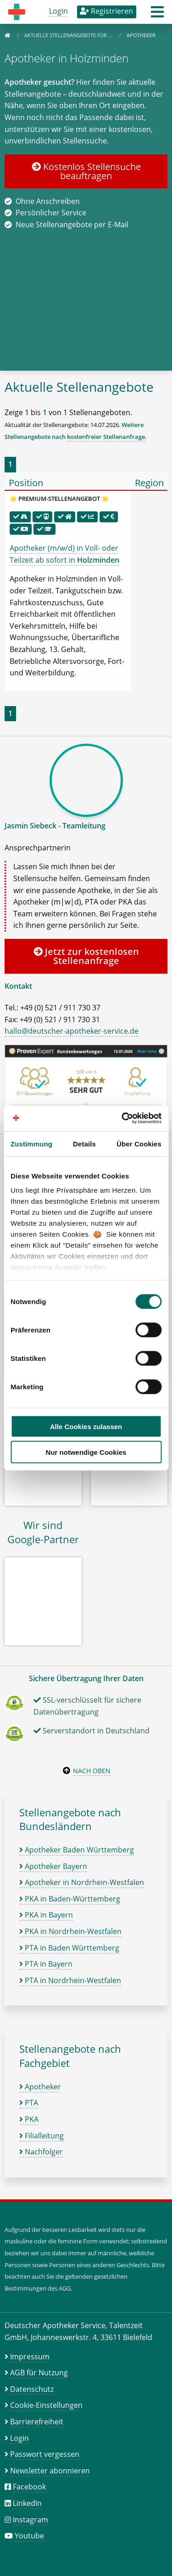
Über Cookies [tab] (139, 1143)
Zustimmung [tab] (31, 1143)
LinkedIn (27, 2503)
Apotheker (40, 2087)
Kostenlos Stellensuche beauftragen (86, 171)
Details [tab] (84, 1143)
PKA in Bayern (46, 1915)
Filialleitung (41, 2136)
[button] (157, 15)
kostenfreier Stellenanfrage (106, 437)
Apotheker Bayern (53, 1866)
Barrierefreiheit (36, 2422)
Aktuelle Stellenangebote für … (69, 35)
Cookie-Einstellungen (46, 2405)
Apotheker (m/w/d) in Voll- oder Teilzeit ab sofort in (64, 554)
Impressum (30, 2356)
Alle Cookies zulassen (86, 1426)
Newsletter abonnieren (50, 2471)
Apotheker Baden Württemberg (76, 1850)
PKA (29, 2119)
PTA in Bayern (45, 1964)
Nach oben (92, 1770)
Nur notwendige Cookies (86, 1452)
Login (58, 11)
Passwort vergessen (44, 2454)
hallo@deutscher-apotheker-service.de (72, 1031)
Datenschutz (32, 2389)
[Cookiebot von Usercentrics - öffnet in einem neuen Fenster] (122, 1118)
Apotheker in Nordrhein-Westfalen (81, 1882)
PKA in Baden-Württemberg (69, 1899)
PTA (28, 2103)
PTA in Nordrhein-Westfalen (70, 1980)
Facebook (29, 2487)
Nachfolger (41, 2152)
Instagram (30, 2520)
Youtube (29, 2536)
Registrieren (106, 11)
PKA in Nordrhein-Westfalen (70, 1931)
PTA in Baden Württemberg (69, 1948)
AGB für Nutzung (39, 2373)
